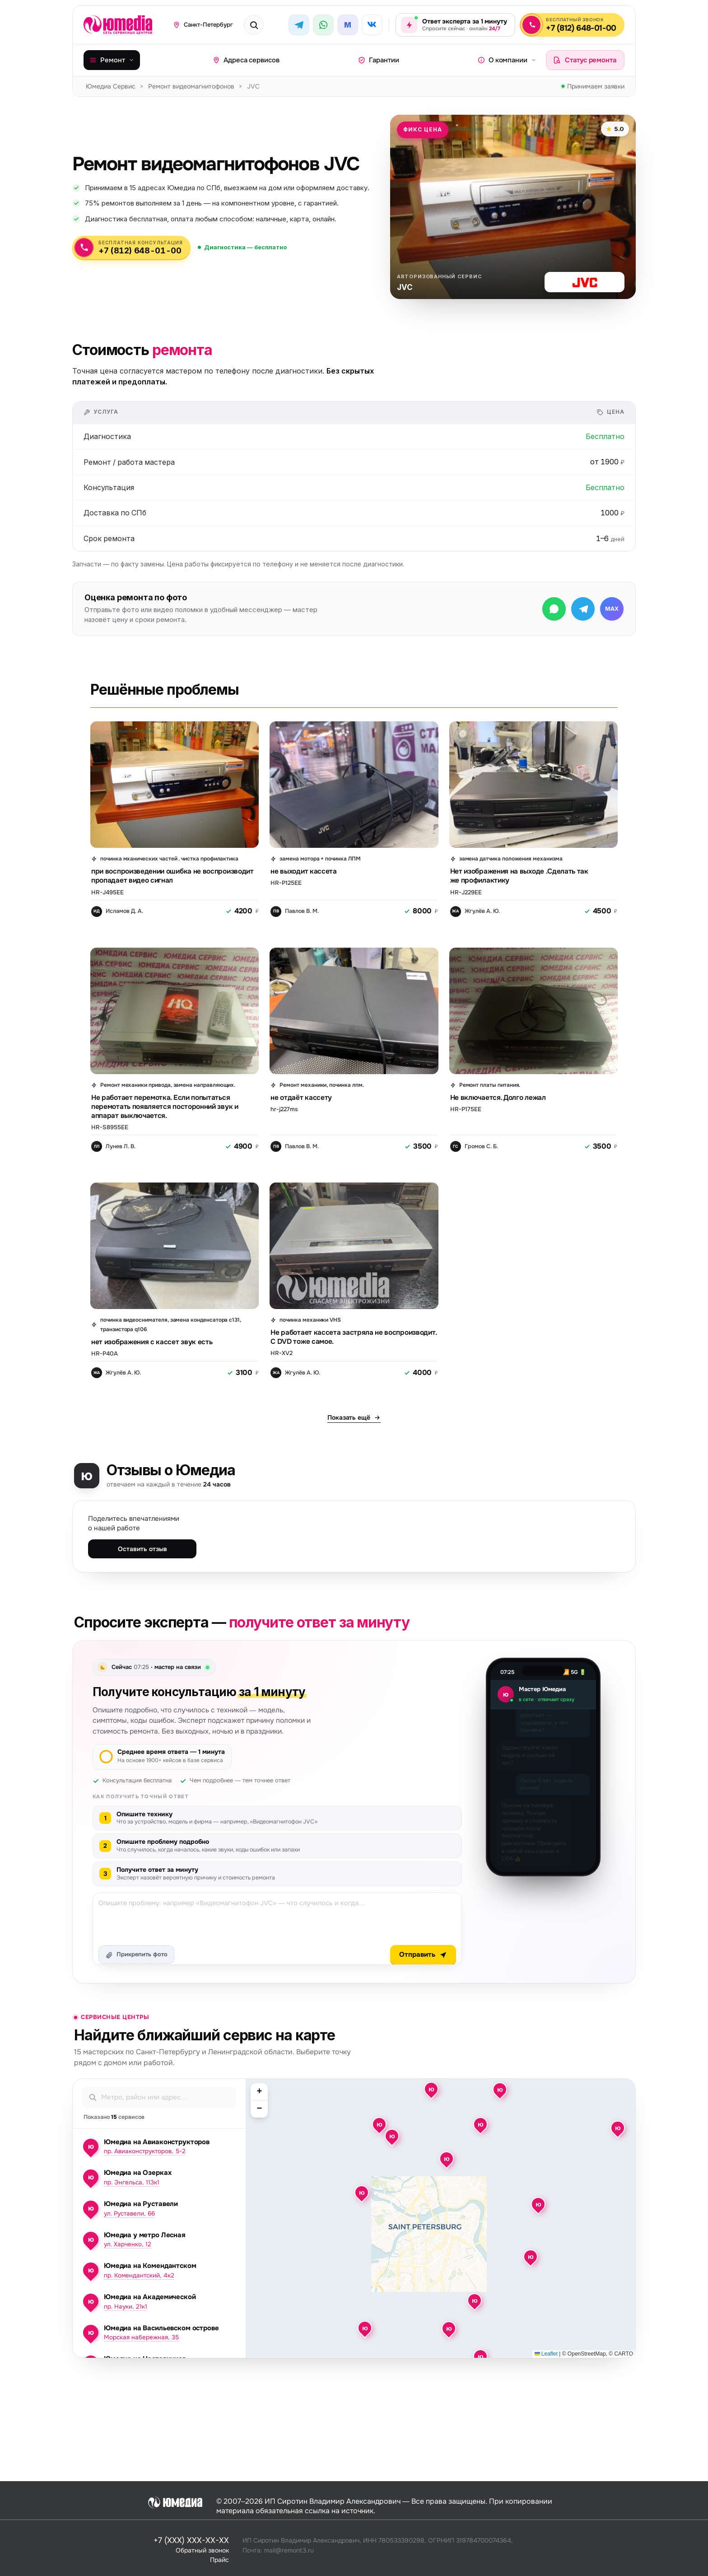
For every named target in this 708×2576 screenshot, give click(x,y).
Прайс (219, 2560)
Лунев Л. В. (120, 1146)
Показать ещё (353, 1417)
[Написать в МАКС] (612, 609)
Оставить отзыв (142, 1549)
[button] (379, 2124)
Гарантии (378, 60)
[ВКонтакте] (372, 24)
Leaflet (546, 2354)
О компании (507, 60)
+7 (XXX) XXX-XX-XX (191, 2541)
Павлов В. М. (302, 911)
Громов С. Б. (481, 1146)
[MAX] (347, 24)
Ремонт (111, 60)
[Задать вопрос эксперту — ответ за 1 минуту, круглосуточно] (455, 25)
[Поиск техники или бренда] (265, 24)
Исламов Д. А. (124, 911)
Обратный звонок (202, 2550)
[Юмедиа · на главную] (123, 25)
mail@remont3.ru (289, 2550)
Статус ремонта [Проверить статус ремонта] (584, 60)
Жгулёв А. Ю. (482, 911)
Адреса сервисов (246, 60)
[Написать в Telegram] (583, 609)
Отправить (423, 1954)
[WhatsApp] (323, 24)
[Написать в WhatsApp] (554, 609)
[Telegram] (299, 24)
